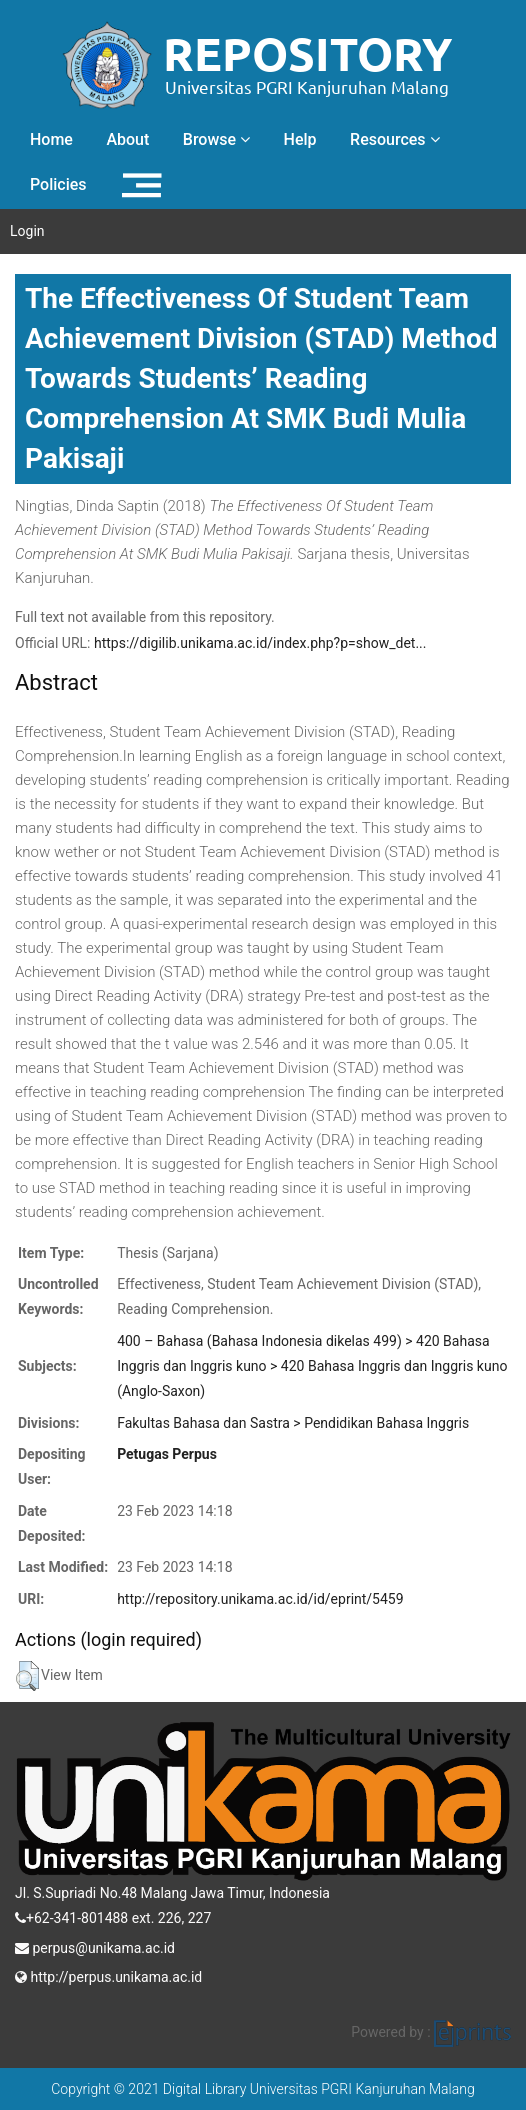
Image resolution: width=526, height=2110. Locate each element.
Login (27, 231)
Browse (216, 139)
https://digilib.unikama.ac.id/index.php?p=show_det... (260, 643)
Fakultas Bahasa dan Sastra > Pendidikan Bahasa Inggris (293, 1423)
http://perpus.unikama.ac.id (108, 1975)
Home (51, 139)
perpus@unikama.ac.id (95, 1946)
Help (300, 139)
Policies (58, 184)
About (127, 139)
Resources (395, 139)
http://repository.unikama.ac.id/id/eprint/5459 (260, 1599)
